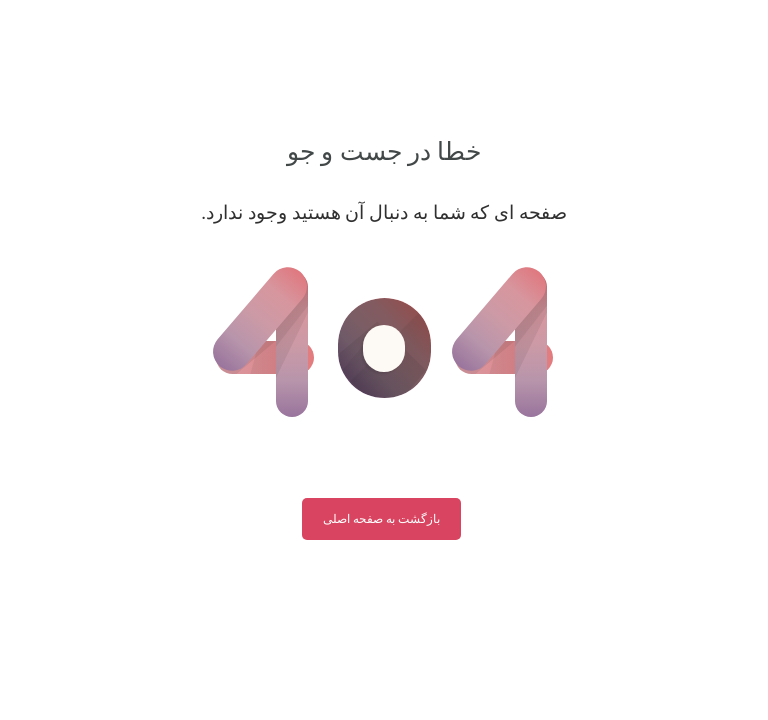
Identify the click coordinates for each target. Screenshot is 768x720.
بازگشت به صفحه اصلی (381, 519)
